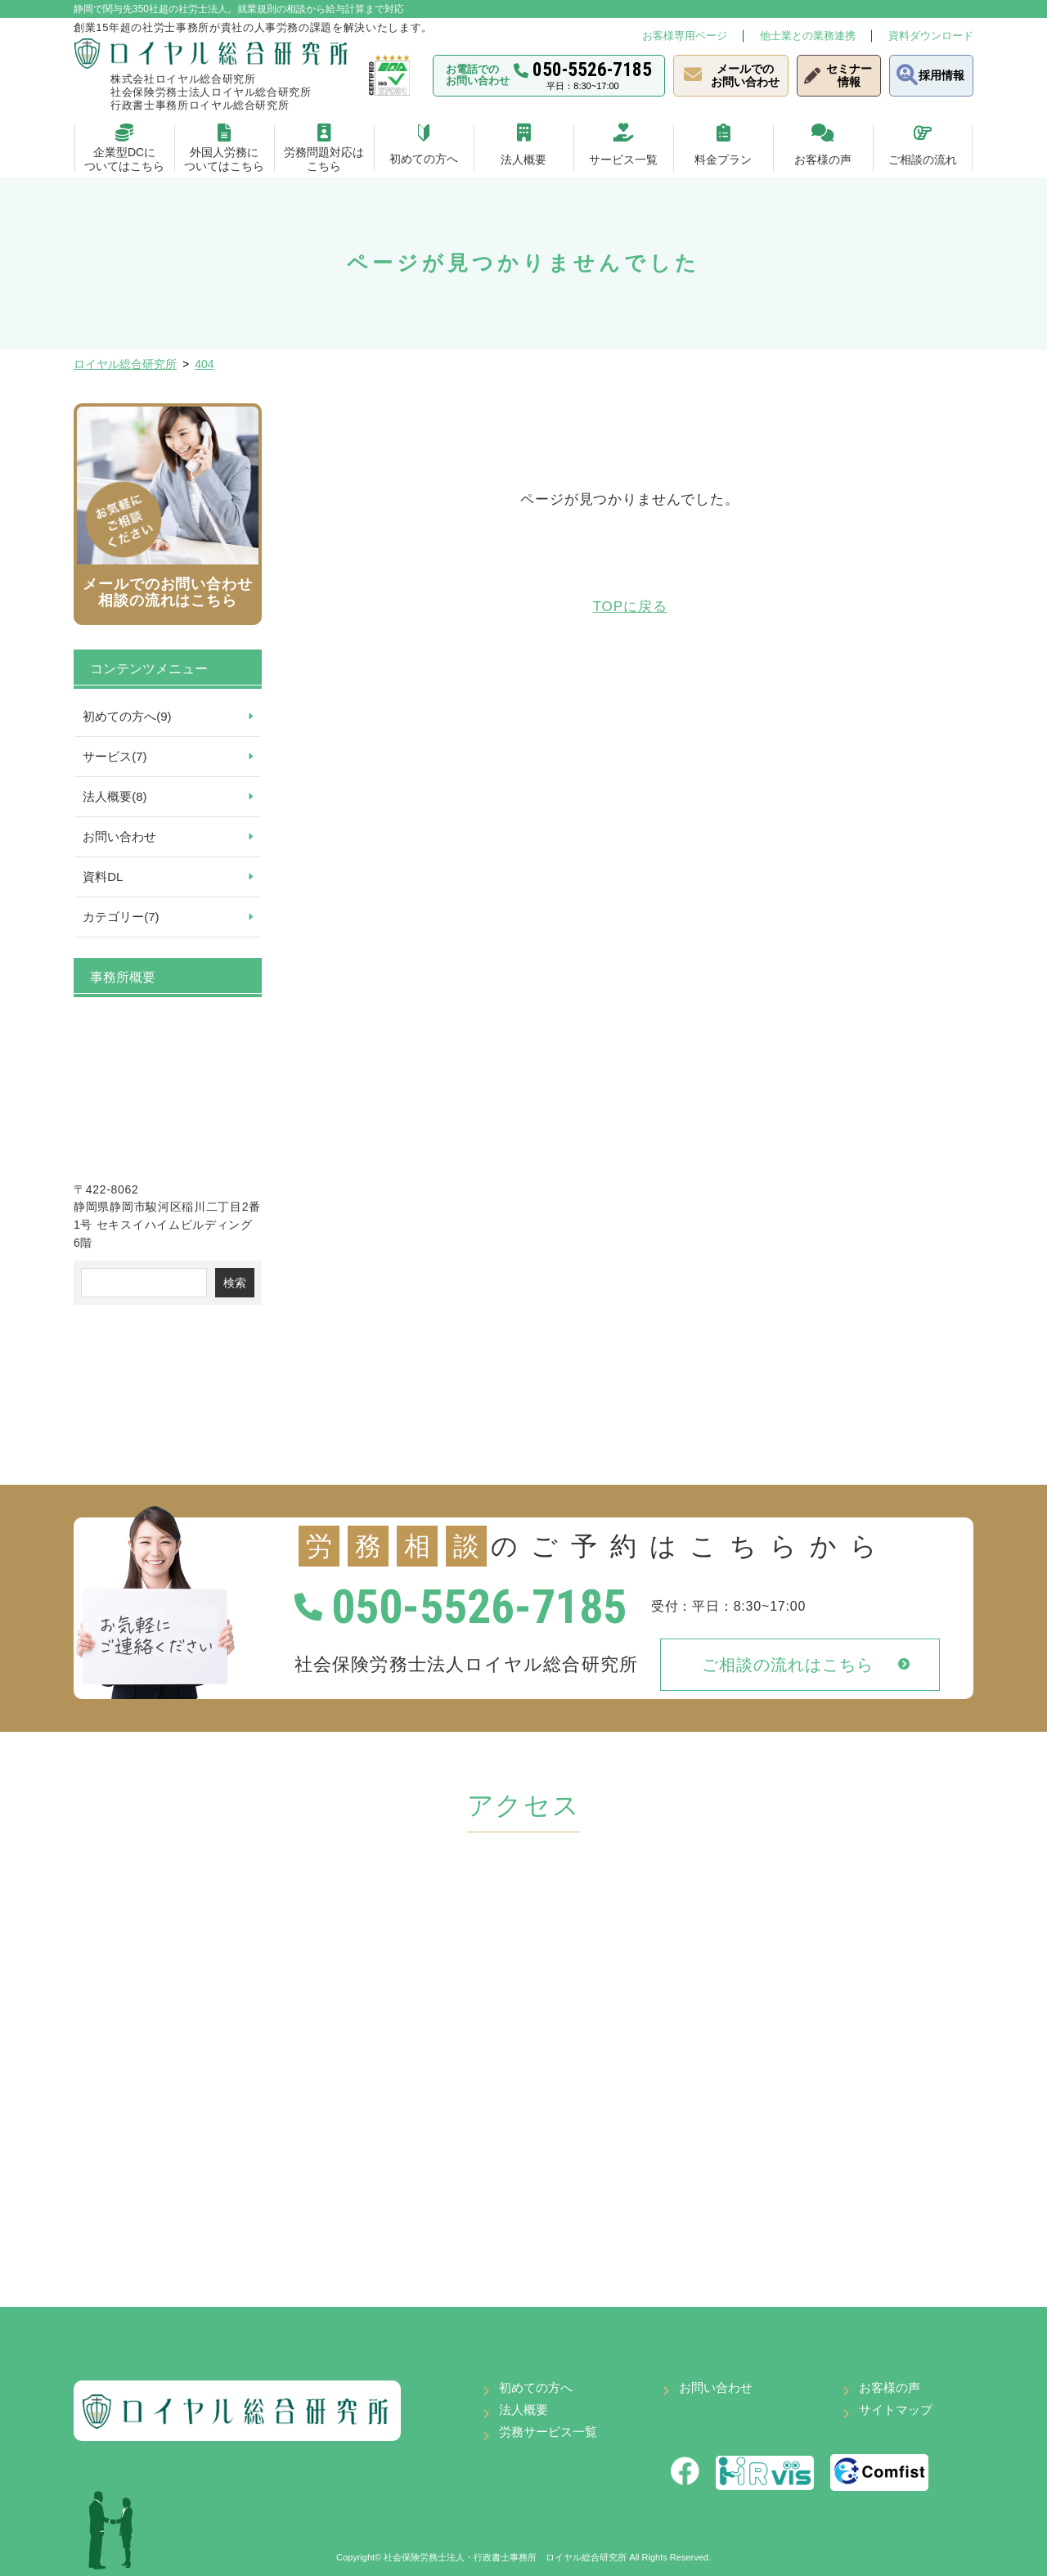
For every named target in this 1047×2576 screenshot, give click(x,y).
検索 (234, 1282)
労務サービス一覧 (548, 2432)
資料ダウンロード (930, 36)
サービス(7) (114, 756)
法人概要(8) (114, 796)
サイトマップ (895, 2409)
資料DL (103, 876)
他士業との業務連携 (808, 36)
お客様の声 (889, 2387)
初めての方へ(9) (127, 716)
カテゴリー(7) (121, 917)
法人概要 (523, 2409)
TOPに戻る (630, 606)
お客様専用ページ (684, 36)
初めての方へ (536, 2387)
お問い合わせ (119, 836)
